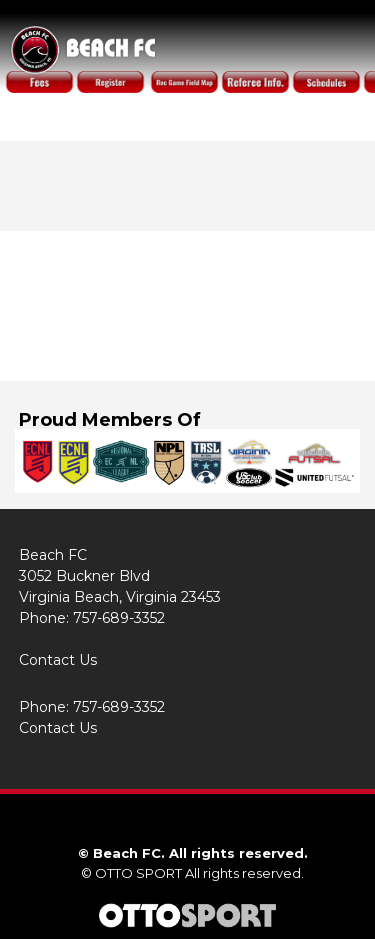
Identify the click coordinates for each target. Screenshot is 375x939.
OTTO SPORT (138, 873)
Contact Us (58, 660)
